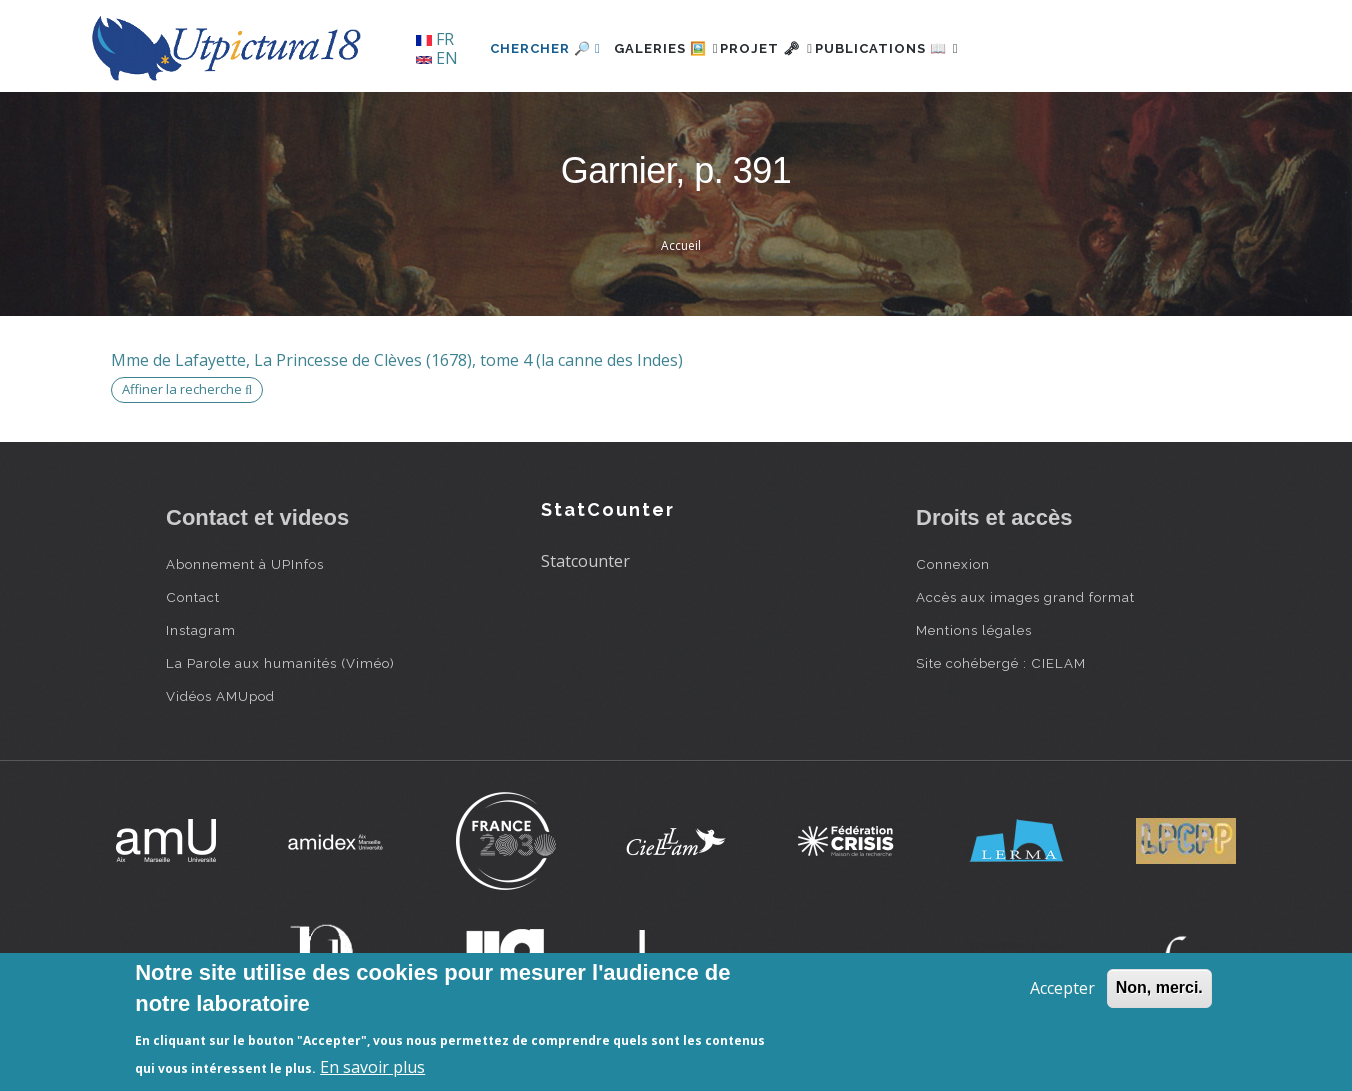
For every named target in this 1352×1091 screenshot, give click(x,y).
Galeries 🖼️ (677, 48)
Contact (193, 597)
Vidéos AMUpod (220, 696)
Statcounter (585, 561)
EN (437, 58)
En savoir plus (372, 1067)
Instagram (201, 630)
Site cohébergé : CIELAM (1001, 663)
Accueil (681, 245)
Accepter (1062, 988)
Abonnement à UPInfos (245, 564)
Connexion (953, 564)
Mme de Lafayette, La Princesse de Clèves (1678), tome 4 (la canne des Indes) (397, 360)
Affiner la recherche (187, 389)
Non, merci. (1159, 987)
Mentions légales (974, 630)
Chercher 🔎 (545, 48)
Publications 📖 (942, 48)
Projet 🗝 (800, 48)
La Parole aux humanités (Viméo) (280, 663)
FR (435, 39)
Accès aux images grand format (1025, 597)
